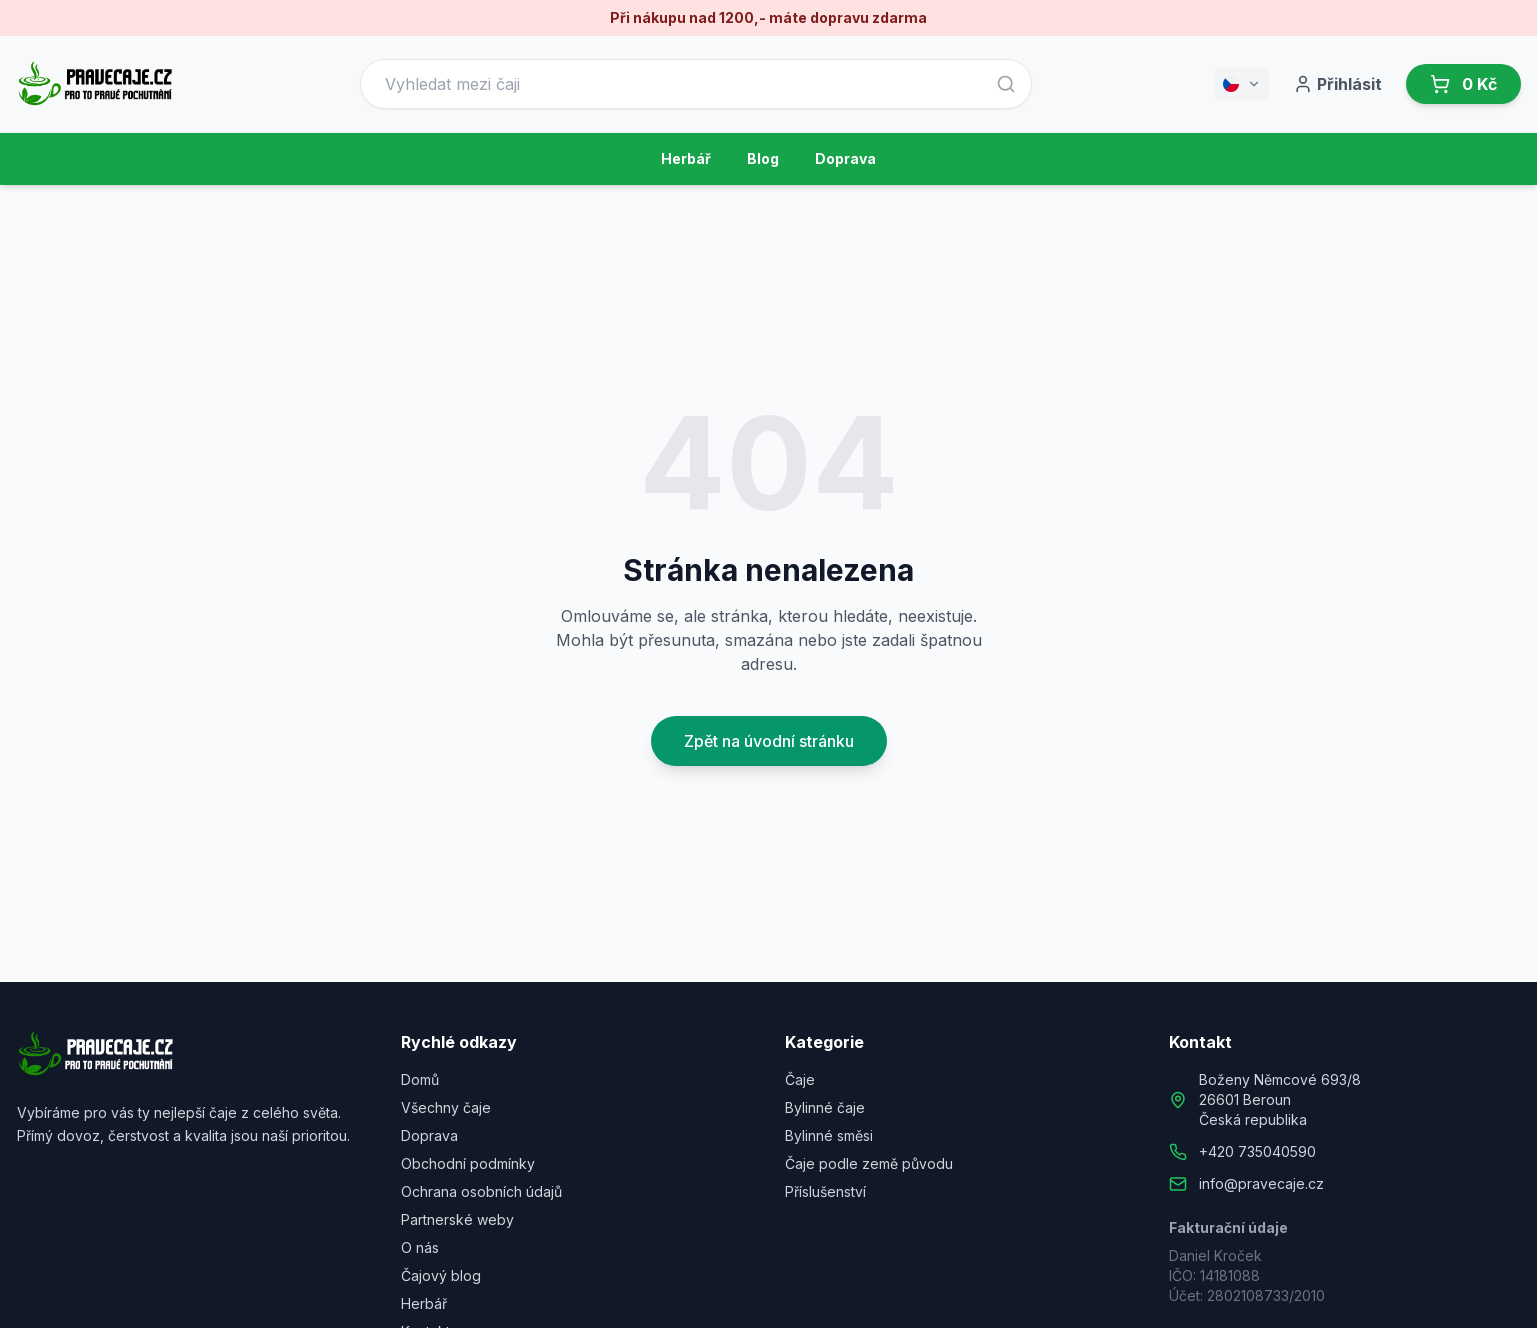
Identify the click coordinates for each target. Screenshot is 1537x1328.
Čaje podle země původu (869, 1163)
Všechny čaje (446, 1107)
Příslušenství (825, 1191)
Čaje (800, 1079)
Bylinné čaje (825, 1107)
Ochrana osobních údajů (481, 1191)
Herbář (686, 158)
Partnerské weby (457, 1219)
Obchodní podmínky (468, 1163)
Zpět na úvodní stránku (769, 741)
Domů (420, 1079)
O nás (420, 1247)
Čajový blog (441, 1275)
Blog (763, 158)
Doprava (845, 158)
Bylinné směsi (829, 1135)
